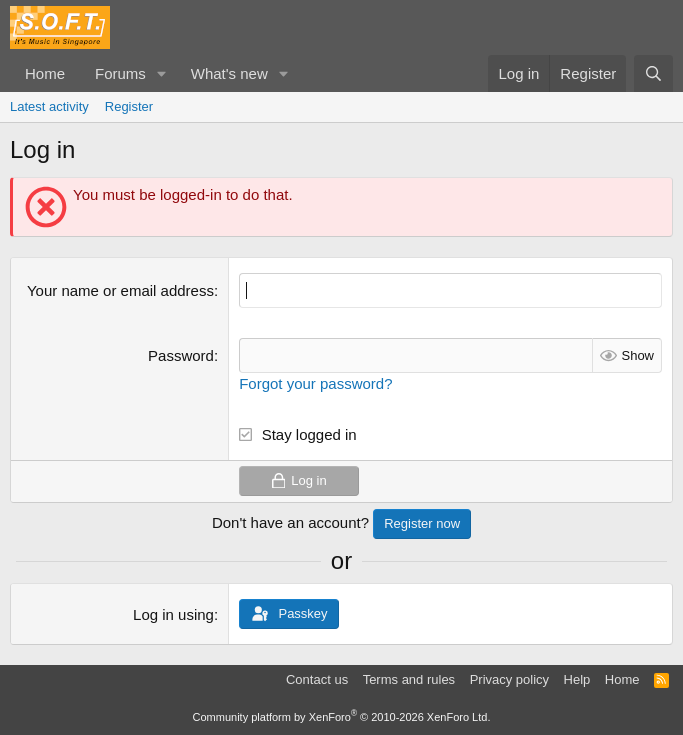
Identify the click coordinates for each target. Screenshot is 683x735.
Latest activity (49, 106)
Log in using (173, 614)
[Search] (653, 73)
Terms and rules (409, 679)
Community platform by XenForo (342, 717)
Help (577, 679)
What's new (229, 73)
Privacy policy (509, 679)
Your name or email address (120, 290)
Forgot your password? (315, 383)
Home (45, 73)
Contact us (317, 679)
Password (181, 355)
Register (129, 106)
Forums (120, 73)
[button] (162, 73)
